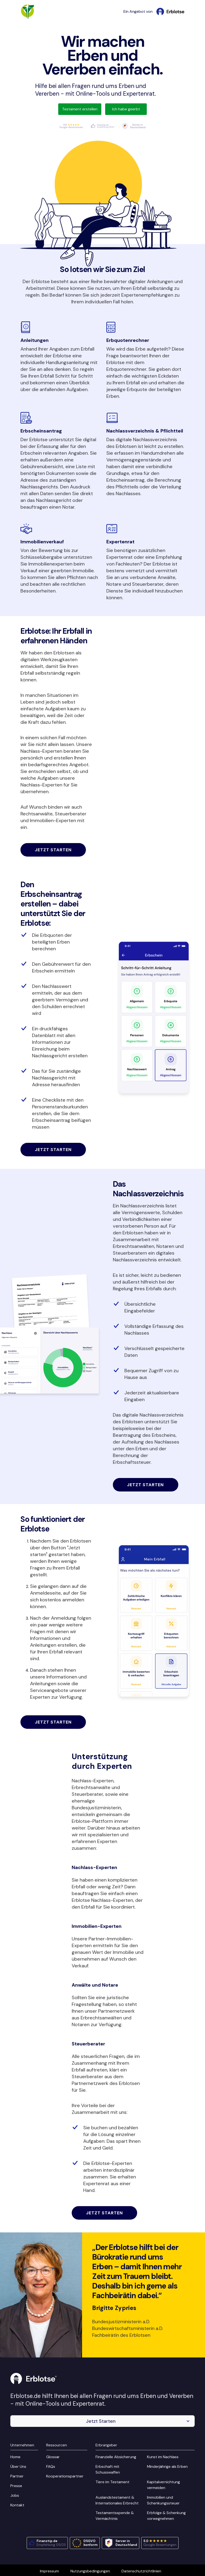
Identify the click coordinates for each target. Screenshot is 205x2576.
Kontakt (17, 2505)
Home (15, 2456)
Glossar (53, 2456)
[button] (102, 2421)
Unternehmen (22, 2445)
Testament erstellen (79, 109)
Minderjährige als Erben (167, 2466)
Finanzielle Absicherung (116, 2456)
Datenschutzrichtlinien (141, 2571)
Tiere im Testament (112, 2481)
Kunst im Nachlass (163, 2456)
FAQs (50, 2466)
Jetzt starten (53, 850)
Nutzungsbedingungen (90, 2571)
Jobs (14, 2495)
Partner (17, 2476)
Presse (16, 2485)
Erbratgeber (106, 2445)
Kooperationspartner (64, 2476)
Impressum (49, 2571)
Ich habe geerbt (126, 109)
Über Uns (18, 2466)
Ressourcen (56, 2445)
